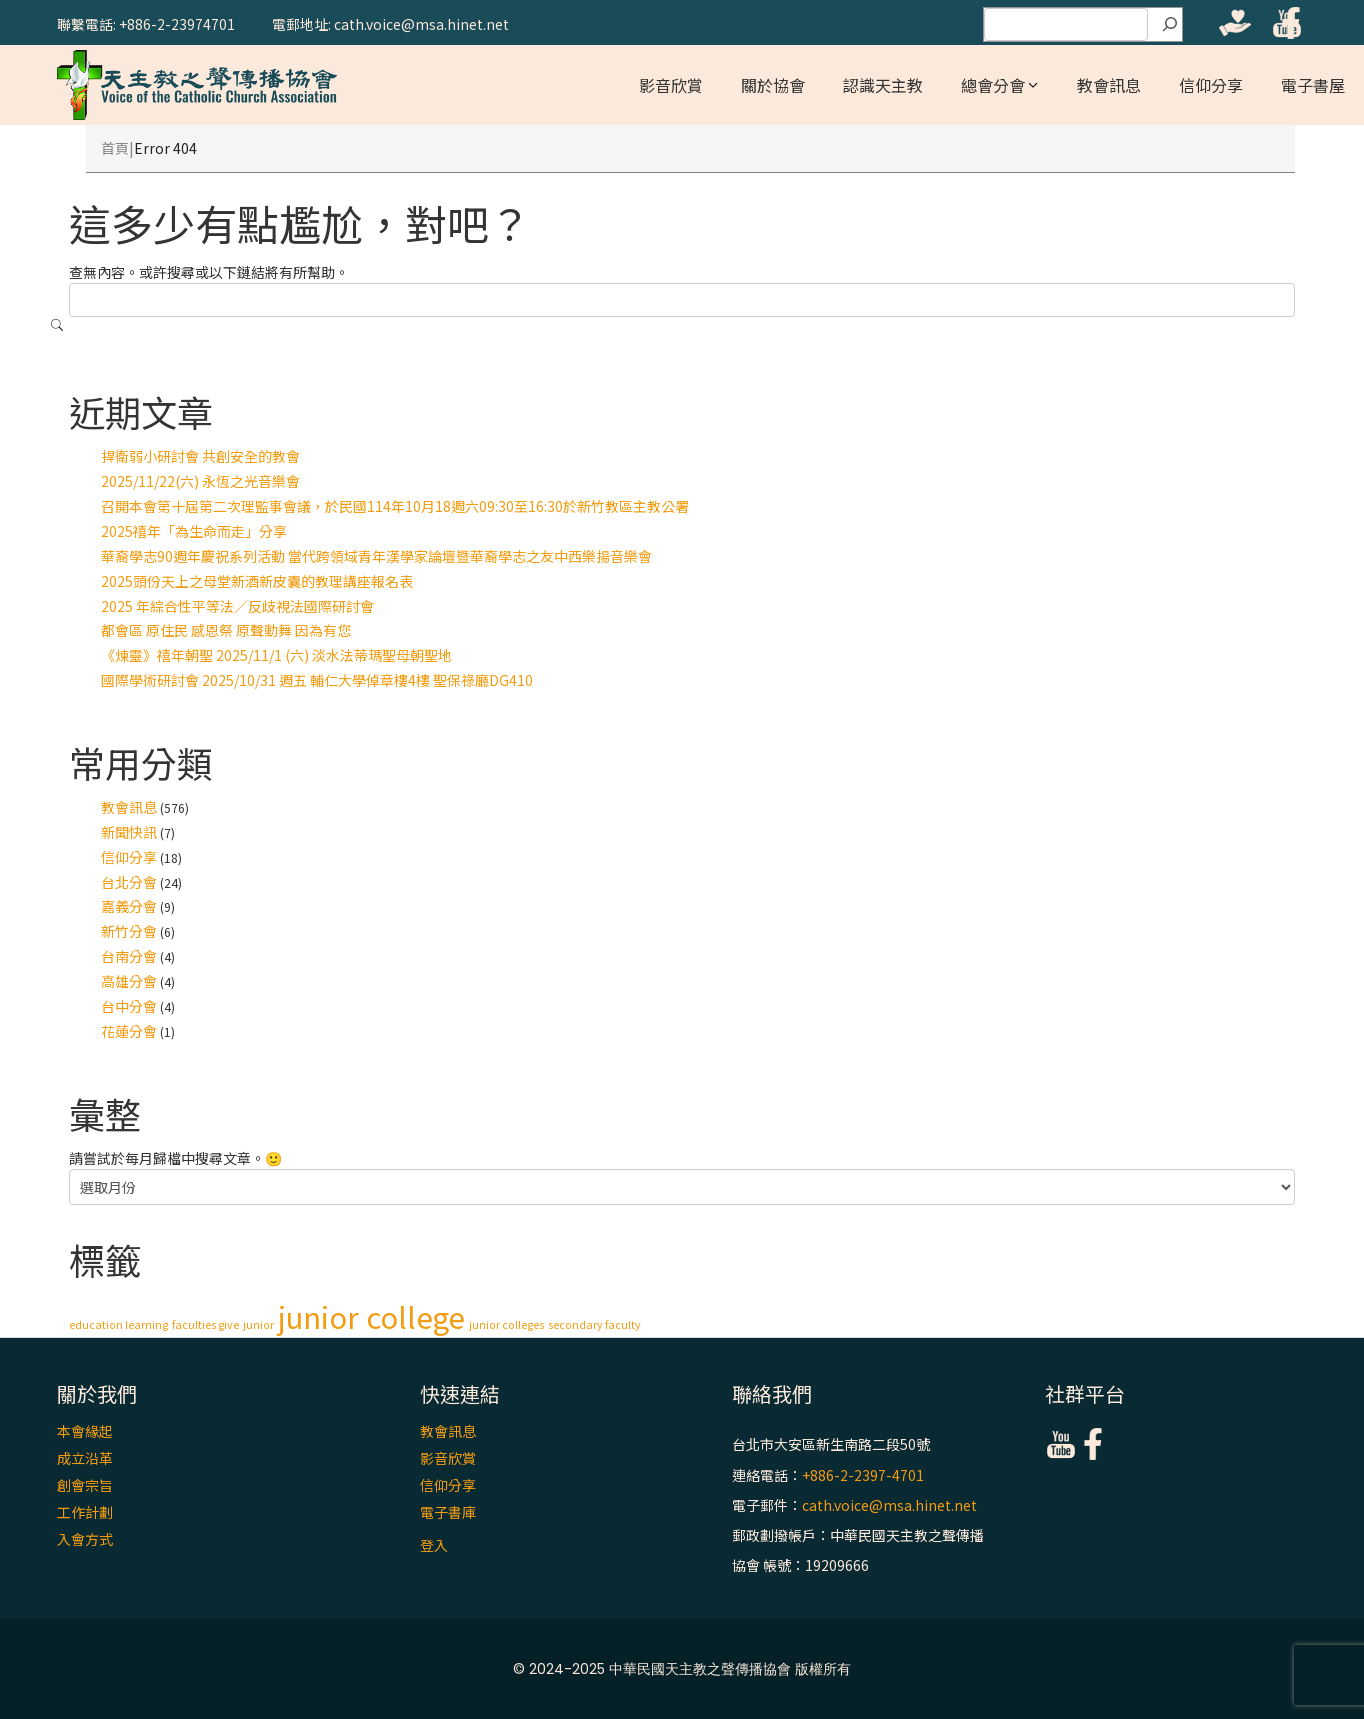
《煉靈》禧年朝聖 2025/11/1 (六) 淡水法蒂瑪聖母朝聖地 (276, 655)
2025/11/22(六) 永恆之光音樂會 (200, 481)
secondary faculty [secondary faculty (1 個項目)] (594, 1324)
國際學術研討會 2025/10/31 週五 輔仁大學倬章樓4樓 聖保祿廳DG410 (317, 680)
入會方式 (85, 1539)
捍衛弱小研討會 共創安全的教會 (200, 456)
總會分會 (993, 85)
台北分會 (129, 882)
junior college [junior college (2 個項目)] (371, 1316)
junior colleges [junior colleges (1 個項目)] (506, 1324)
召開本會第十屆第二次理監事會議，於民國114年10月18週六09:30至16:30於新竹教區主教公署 (395, 506)
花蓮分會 (129, 1031)
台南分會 (129, 956)
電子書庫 (448, 1512)
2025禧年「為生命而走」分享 (194, 531)
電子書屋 (1313, 85)
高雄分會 (129, 981)
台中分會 (129, 1006)
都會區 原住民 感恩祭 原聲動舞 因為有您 (226, 630)
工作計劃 (85, 1512)
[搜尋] (1170, 25)
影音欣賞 (671, 85)
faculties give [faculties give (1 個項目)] (205, 1324)
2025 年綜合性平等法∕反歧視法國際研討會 (237, 606)
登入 (434, 1545)
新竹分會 (129, 931)
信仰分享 (1211, 85)
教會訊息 (1109, 85)
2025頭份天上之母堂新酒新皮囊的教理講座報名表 (257, 581)
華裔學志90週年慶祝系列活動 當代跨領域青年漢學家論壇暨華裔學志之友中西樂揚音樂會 (376, 556)
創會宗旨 (85, 1485)
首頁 (115, 148)
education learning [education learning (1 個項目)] (118, 1324)
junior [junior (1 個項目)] (258, 1324)
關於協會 (773, 85)
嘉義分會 (129, 906)
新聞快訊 (129, 832)
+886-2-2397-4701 (863, 1475)
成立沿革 (85, 1458)
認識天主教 (883, 85)
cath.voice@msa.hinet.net (889, 1505)
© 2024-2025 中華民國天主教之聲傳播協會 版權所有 (682, 1669)
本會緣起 (85, 1431)
